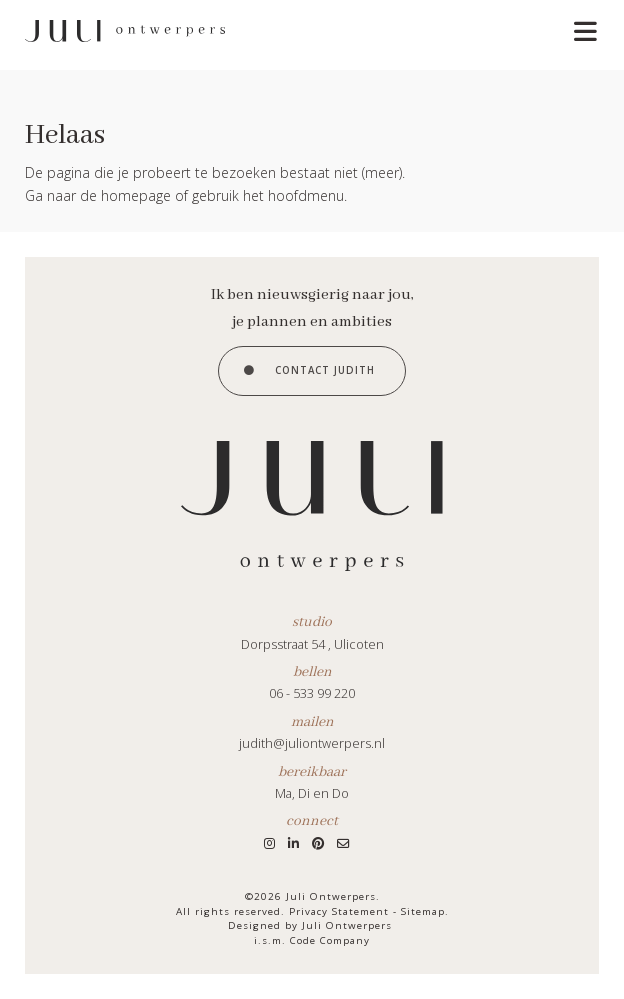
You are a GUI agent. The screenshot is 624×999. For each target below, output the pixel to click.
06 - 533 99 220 (312, 693)
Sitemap (423, 911)
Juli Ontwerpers (347, 925)
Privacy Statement (339, 911)
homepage (136, 195)
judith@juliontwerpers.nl (312, 743)
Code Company (330, 940)
